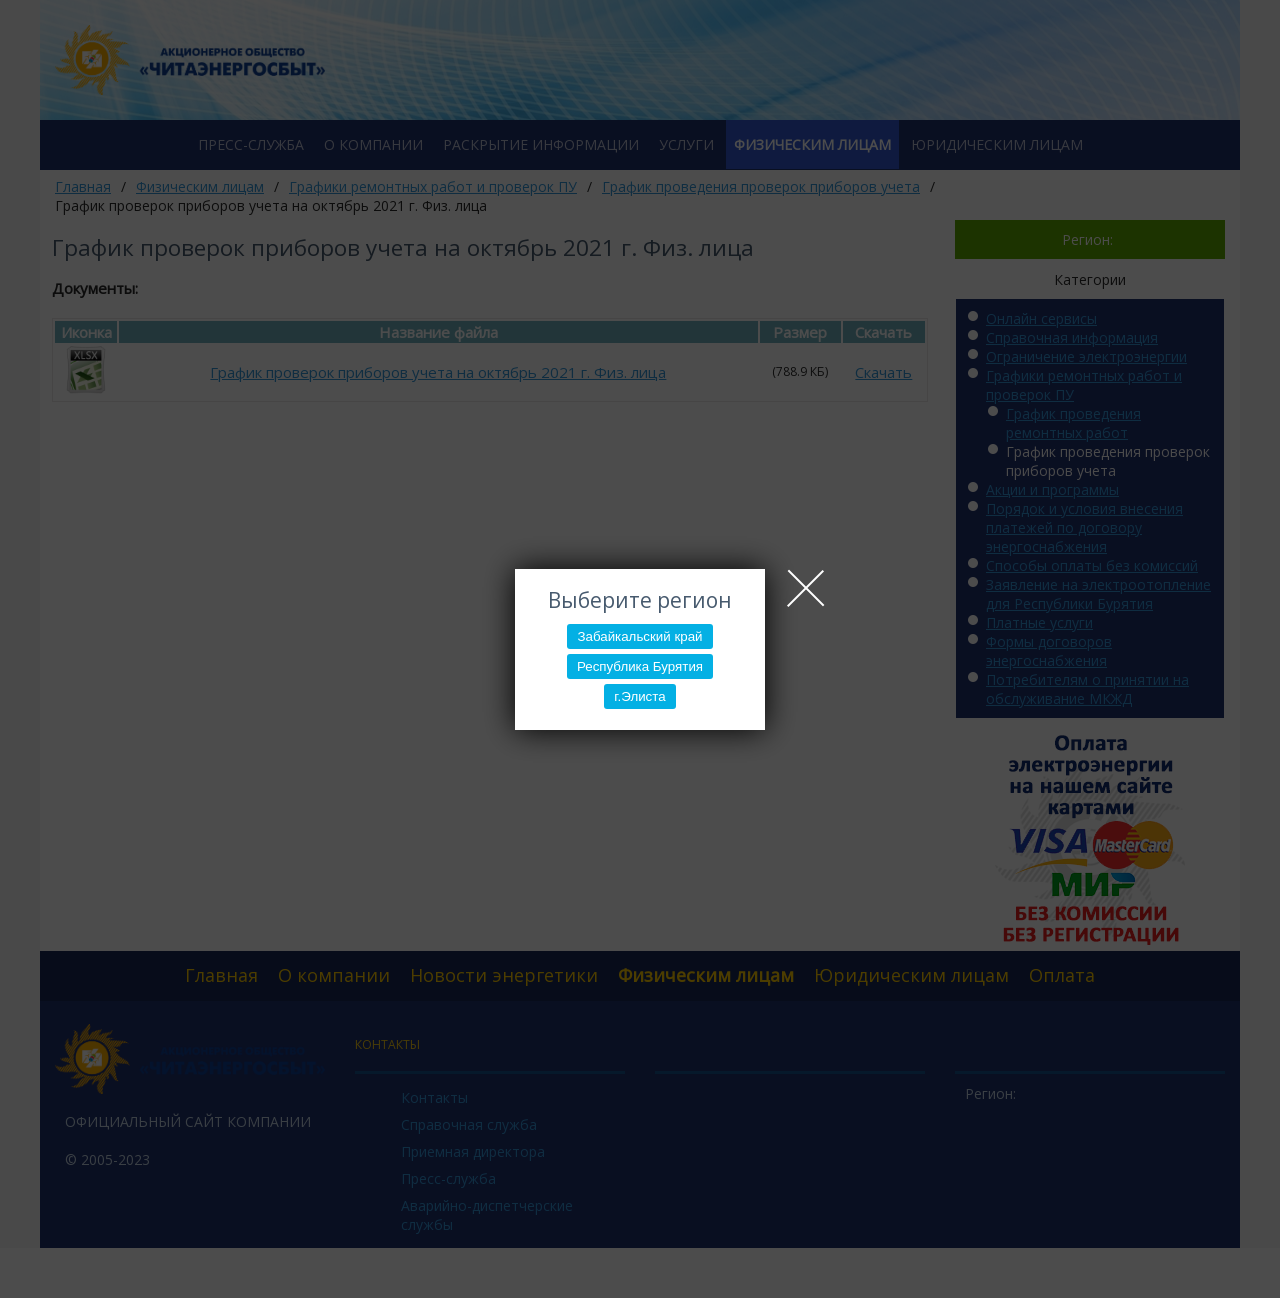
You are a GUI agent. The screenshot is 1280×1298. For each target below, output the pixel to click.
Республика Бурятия (640, 666)
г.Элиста (639, 696)
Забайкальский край (639, 636)
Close (806, 588)
